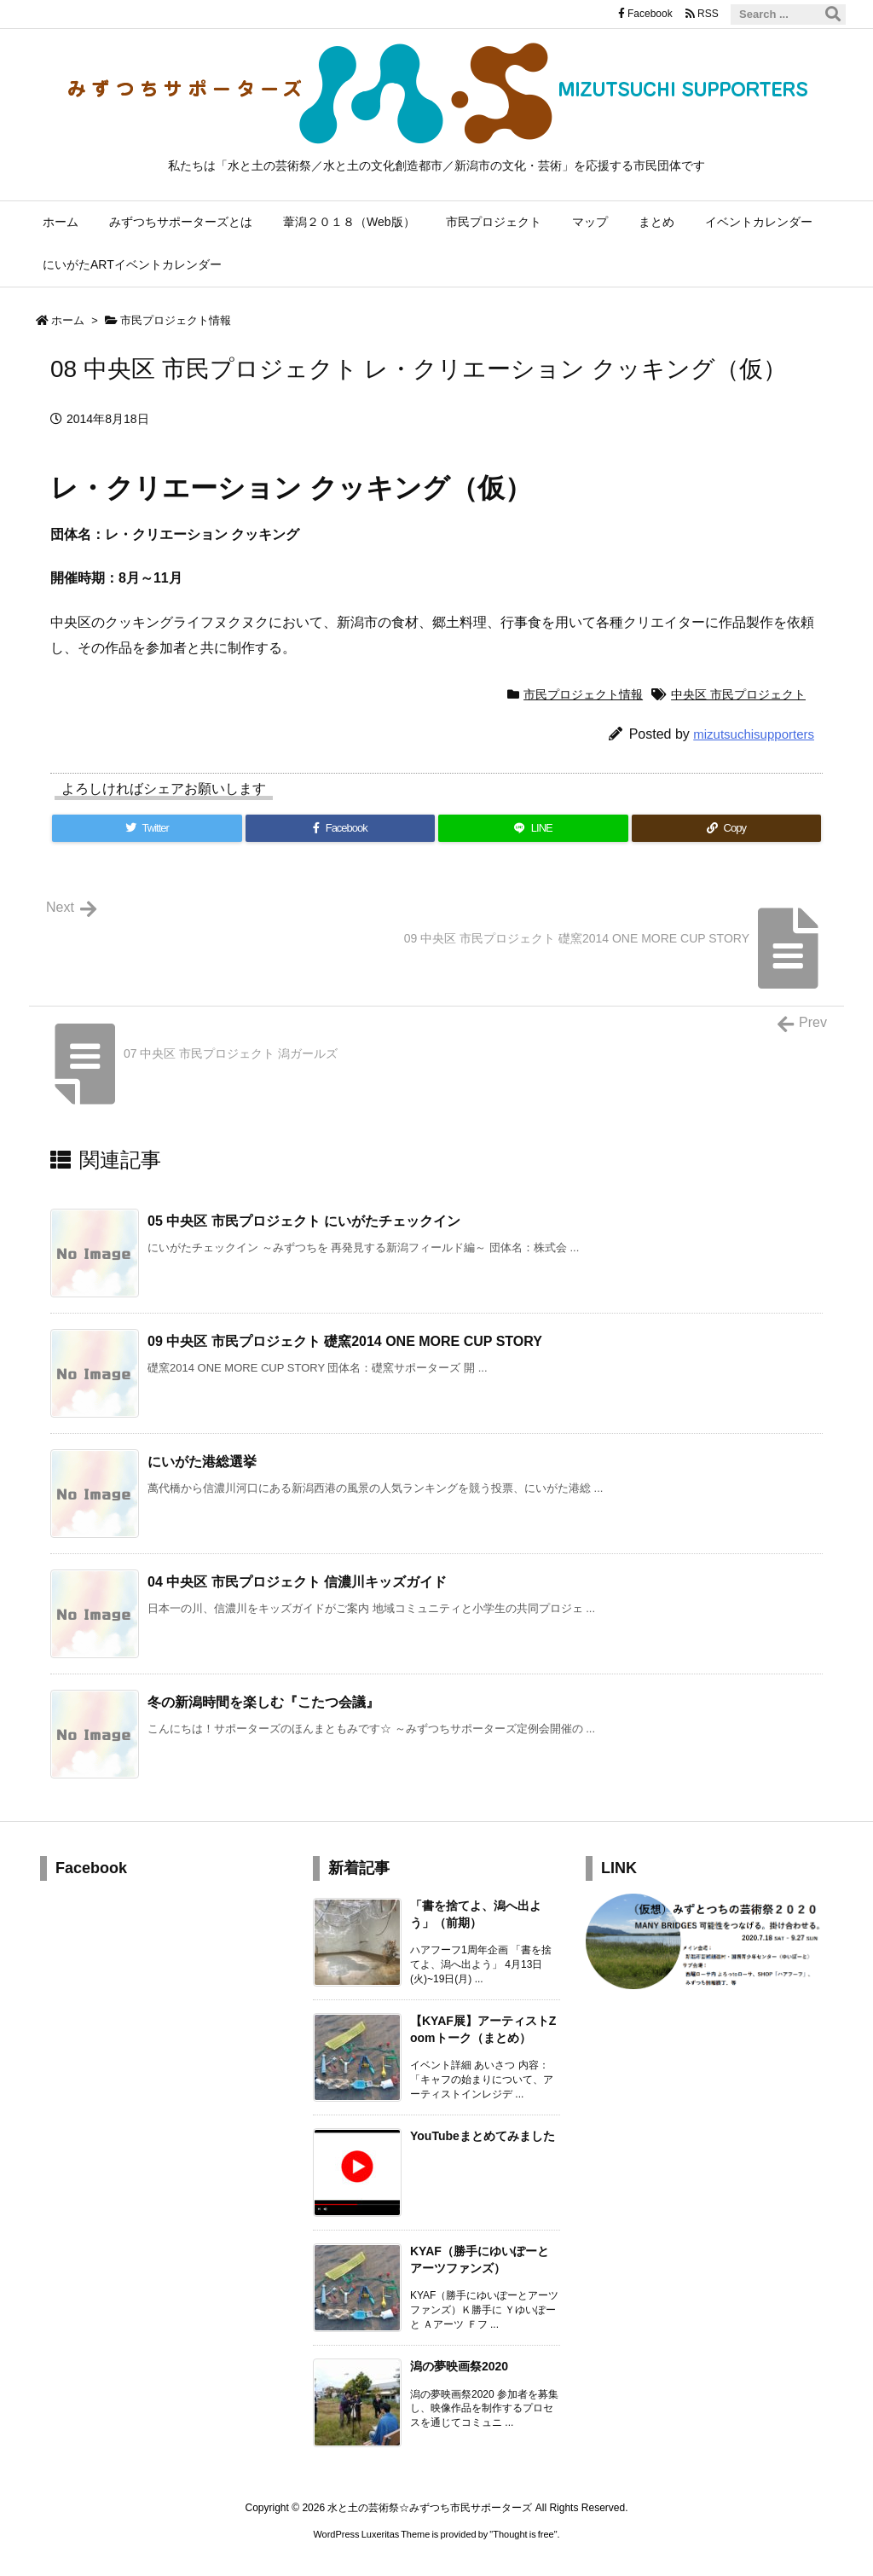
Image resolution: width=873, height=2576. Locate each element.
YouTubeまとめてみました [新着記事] (482, 2136)
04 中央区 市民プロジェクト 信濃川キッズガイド (297, 1582)
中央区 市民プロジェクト (738, 694)
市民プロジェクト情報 (175, 320)
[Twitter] (147, 828)
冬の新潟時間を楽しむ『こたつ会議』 (263, 1702)
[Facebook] (341, 828)
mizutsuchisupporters (753, 734)
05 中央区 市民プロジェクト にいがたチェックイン (303, 1221)
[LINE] (533, 828)
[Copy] (727, 828)
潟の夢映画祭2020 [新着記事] (459, 2366)
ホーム (67, 320)
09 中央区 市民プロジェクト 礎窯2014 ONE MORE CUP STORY (344, 1341)
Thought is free (523, 2534)
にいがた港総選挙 (202, 1461)
